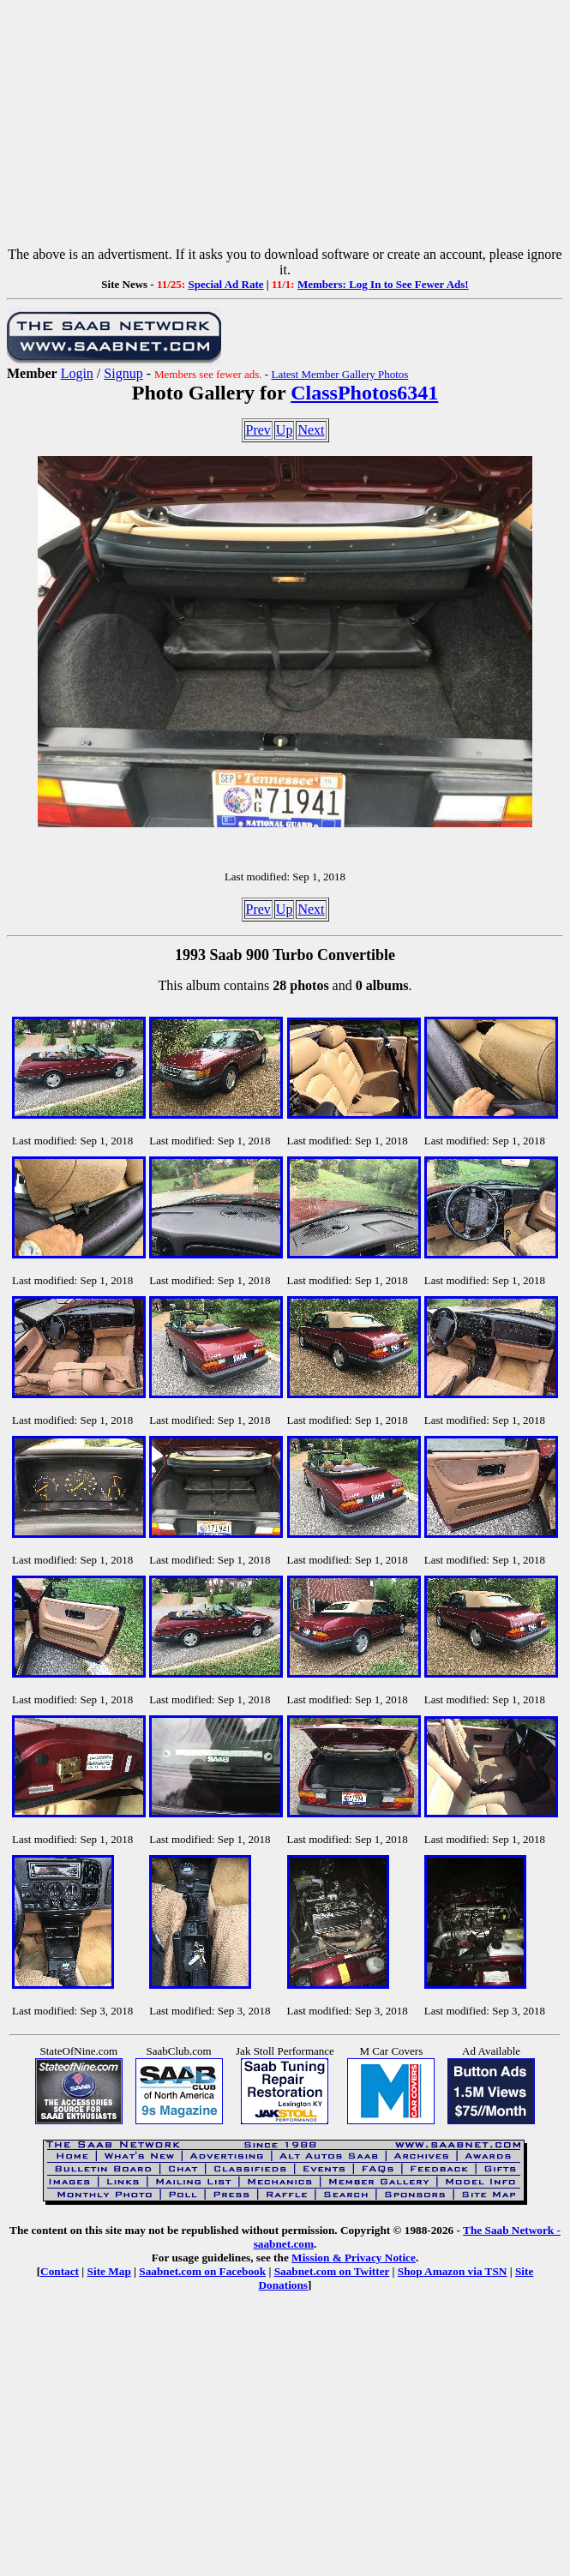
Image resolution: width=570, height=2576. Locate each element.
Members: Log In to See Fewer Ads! (383, 284)
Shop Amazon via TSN (452, 2271)
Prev (258, 430)
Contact (59, 2271)
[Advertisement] (285, 127)
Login (77, 373)
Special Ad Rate (225, 284)
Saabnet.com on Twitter (332, 2271)
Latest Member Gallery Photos (339, 374)
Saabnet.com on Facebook (202, 2271)
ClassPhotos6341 (364, 392)
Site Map (109, 2271)
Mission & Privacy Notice (353, 2257)
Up (284, 430)
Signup (123, 373)
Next (310, 430)
